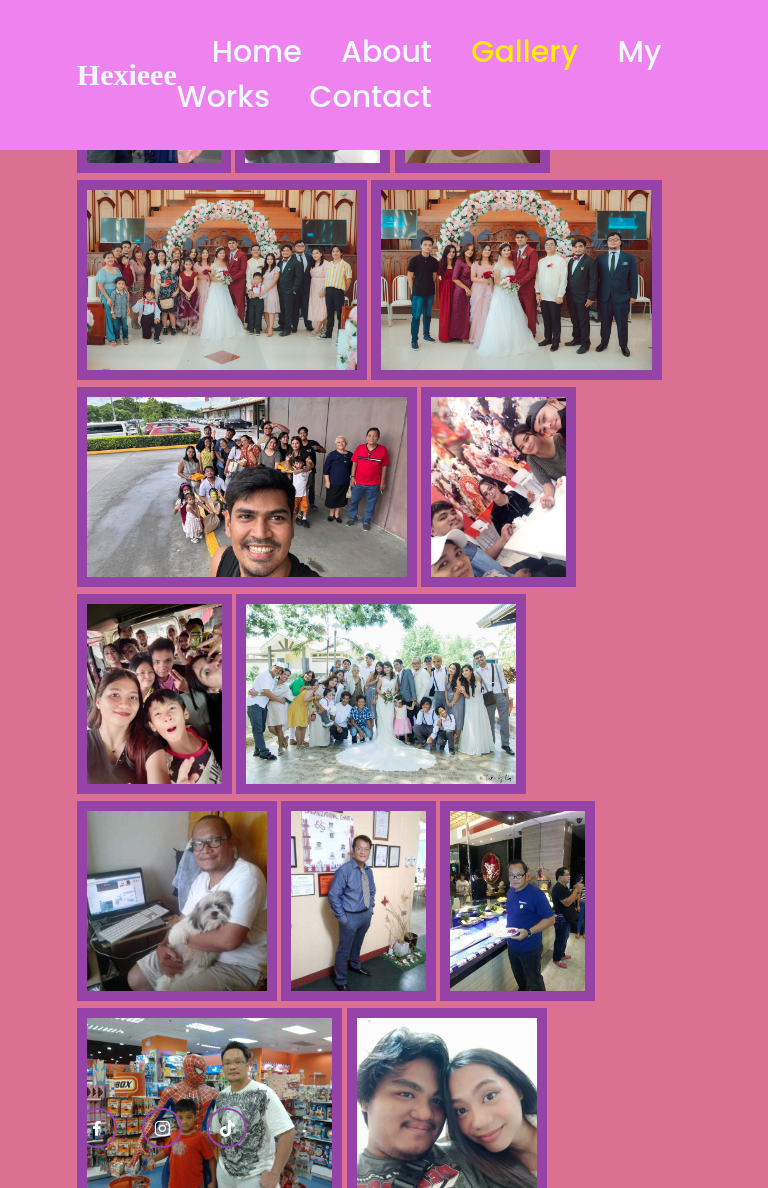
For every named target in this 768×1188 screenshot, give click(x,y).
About (386, 52)
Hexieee (127, 74)
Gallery (524, 52)
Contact (370, 97)
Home (257, 52)
